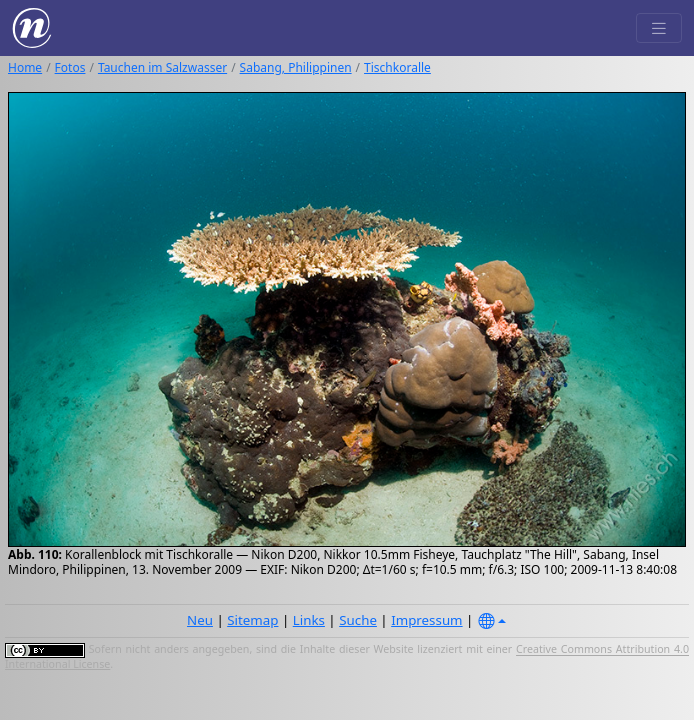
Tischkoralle (397, 67)
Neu (200, 620)
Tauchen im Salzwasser (162, 67)
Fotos (70, 67)
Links (309, 620)
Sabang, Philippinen (296, 67)
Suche (358, 620)
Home (25, 67)
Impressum (426, 620)
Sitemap (252, 620)
